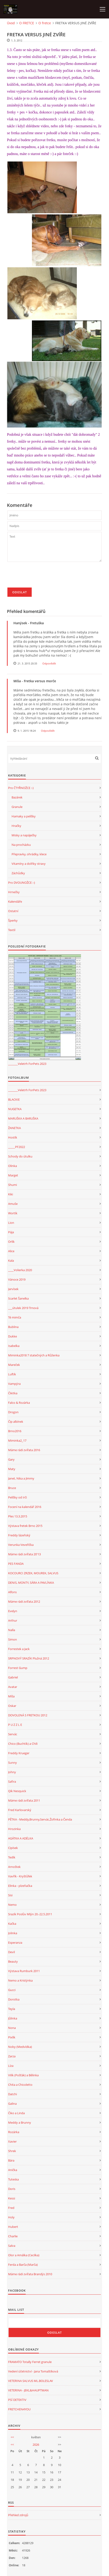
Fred (11, 2208)
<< (12, 2437)
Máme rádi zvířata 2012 (24, 1601)
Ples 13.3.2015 (17, 1516)
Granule (17, 807)
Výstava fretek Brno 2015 (25, 1526)
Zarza (12, 2056)
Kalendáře (15, 901)
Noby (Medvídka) (20, 2047)
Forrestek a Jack (19, 1649)
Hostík (12, 1137)
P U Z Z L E (15, 1725)
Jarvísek (13, 1289)
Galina (12, 2103)
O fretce (44, 23)
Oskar (12, 1706)
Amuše (13, 1204)
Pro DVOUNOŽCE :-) (21, 882)
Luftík (12, 1374)
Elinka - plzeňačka (20, 1886)
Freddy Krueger (18, 1753)
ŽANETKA (14, 1128)
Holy (11, 2217)
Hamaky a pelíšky (24, 816)
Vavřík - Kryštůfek (20, 1876)
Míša (11, 1696)
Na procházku (21, 845)
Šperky (13, 920)
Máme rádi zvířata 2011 (24, 1800)
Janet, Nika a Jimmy (21, 1478)
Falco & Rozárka (19, 1403)
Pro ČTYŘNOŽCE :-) (21, 788)
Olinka (12, 1166)
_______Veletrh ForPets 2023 (27, 1064)
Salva (11, 2246)
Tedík (11, 1857)
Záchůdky (18, 873)
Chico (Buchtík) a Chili (22, 1744)
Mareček (14, 1365)
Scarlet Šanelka (18, 1298)
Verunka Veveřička (21, 1545)
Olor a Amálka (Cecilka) (23, 2255)
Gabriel (13, 1677)
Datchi (12, 2094)
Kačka (12, 1923)
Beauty (13, 1961)
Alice (11, 1251)
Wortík (12, 1213)
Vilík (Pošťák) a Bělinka (23, 2075)
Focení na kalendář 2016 (24, 1507)
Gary (11, 1459)
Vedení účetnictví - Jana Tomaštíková (33, 2371)
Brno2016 (14, 1431)
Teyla (11, 2009)
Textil (11, 930)
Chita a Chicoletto (20, 2085)
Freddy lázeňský (19, 1535)
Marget (13, 1175)
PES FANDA (16, 1564)
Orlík (11, 1241)
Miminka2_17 (17, 1440)
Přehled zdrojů (18, 2515)
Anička (12, 2170)
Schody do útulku (20, 1156)
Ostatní (13, 911)
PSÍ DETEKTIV (17, 2400)
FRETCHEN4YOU (19, 2409)
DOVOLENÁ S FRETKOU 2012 (27, 1715)
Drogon (13, 1412)
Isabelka (13, 1346)
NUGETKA (15, 1109)
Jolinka (12, 1933)
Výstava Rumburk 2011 (24, 1971)
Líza (10, 2066)
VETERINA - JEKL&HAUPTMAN (28, 2390)
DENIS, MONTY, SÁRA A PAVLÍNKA (31, 1582)
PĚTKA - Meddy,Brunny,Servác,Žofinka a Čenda (40, 1819)
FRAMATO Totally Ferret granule (30, 2362)
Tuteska (13, 2179)
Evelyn (12, 1611)
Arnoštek (14, 1867)
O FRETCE (26, 23)
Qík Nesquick (17, 1791)
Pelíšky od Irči (17, 1497)
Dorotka (13, 1999)
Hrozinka (14, 1829)
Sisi (10, 1895)
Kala (11, 1260)
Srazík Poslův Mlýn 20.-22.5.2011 (30, 1914)
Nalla (11, 1630)
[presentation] (42, 577)
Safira (12, 1781)
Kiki (10, 1194)
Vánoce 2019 (16, 1279)
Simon (12, 1639)
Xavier (12, 2141)
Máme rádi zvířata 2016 (24, 1450)
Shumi (12, 1185)
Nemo (12, 1905)
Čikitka (12, 1393)
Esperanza (15, 1942)
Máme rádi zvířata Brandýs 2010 (30, 2274)
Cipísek (13, 1848)
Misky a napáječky (24, 835)
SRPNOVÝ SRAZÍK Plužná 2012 (28, 1658)
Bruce (12, 1488)
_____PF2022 (16, 1147)
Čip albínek (15, 1421)
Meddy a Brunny (19, 2122)
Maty (11, 1469)
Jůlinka (12, 2018)
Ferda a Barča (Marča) (23, 2264)
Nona (12, 2028)
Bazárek (17, 797)
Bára (11, 2160)
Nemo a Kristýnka (20, 1980)
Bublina (13, 1327)
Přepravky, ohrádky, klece (29, 854)
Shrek (12, 2151)
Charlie (13, 2236)
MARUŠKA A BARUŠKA (23, 1118)
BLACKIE (14, 1099)
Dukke (12, 1336)
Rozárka (13, 2132)
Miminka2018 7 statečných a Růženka (33, 1355)
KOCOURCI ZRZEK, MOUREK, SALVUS (33, 1573)
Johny (12, 1772)
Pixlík (11, 2037)
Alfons (12, 1592)
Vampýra (14, 1384)
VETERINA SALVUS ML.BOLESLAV (30, 2381)
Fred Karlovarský (19, 1810)
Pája (11, 1232)
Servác (12, 1734)
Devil (11, 1952)
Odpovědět (49, 663)
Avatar (12, 1687)
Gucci (12, 1990)
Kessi (11, 2198)
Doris (11, 2189)
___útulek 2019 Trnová (23, 1308)
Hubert (13, 2227)
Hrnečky (14, 892)
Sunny (12, 1762)
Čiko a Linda (16, 2113)
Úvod (11, 23)
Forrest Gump (17, 1668)
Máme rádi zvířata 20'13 (24, 1554)
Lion (11, 1223)
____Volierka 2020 (20, 1270)
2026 (36, 2444)
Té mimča (14, 1317)
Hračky (16, 826)
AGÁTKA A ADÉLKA (20, 1838)
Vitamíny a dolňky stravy (29, 864)
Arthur (12, 1620)
